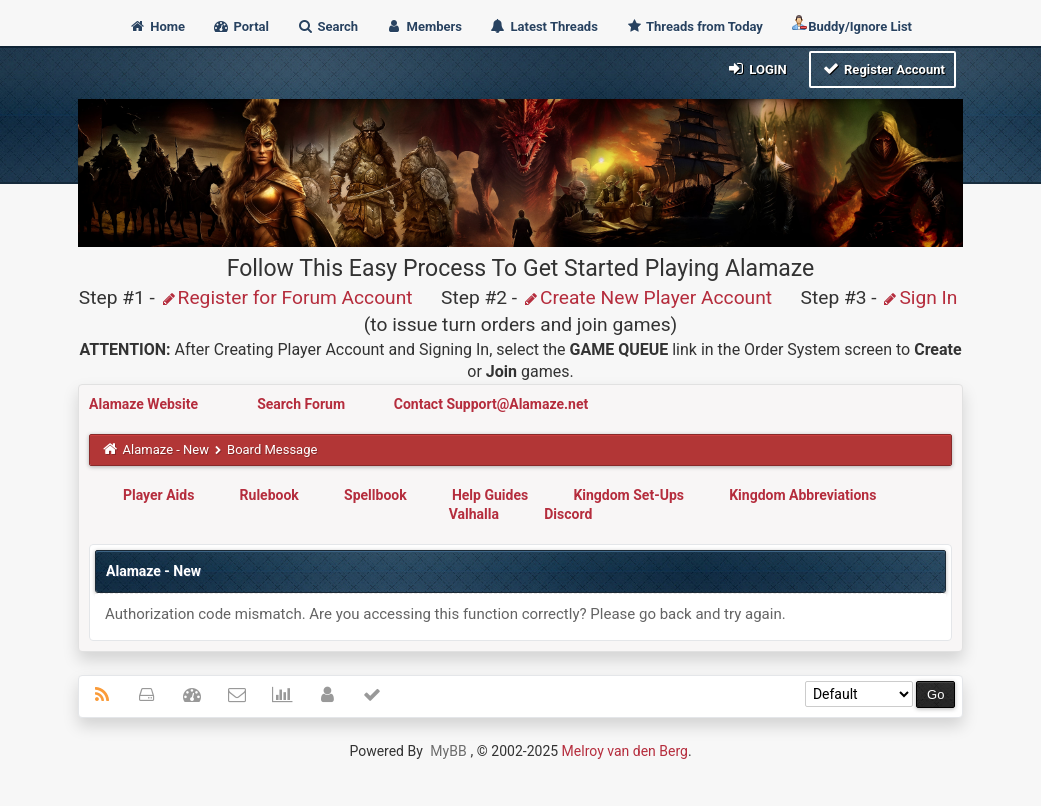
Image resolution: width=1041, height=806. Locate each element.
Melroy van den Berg (625, 751)
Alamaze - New (166, 449)
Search (327, 26)
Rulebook (269, 495)
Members (423, 26)
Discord (568, 514)
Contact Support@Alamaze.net (491, 404)
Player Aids (158, 495)
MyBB (448, 751)
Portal (240, 26)
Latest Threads (543, 26)
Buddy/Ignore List (851, 24)
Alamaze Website (145, 404)
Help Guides (490, 495)
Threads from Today (694, 26)
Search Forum (302, 404)
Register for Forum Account (286, 297)
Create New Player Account (647, 297)
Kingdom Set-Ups (628, 495)
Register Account (882, 68)
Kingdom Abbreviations (802, 495)
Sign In (919, 297)
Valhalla (474, 514)
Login (756, 68)
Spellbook (375, 495)
